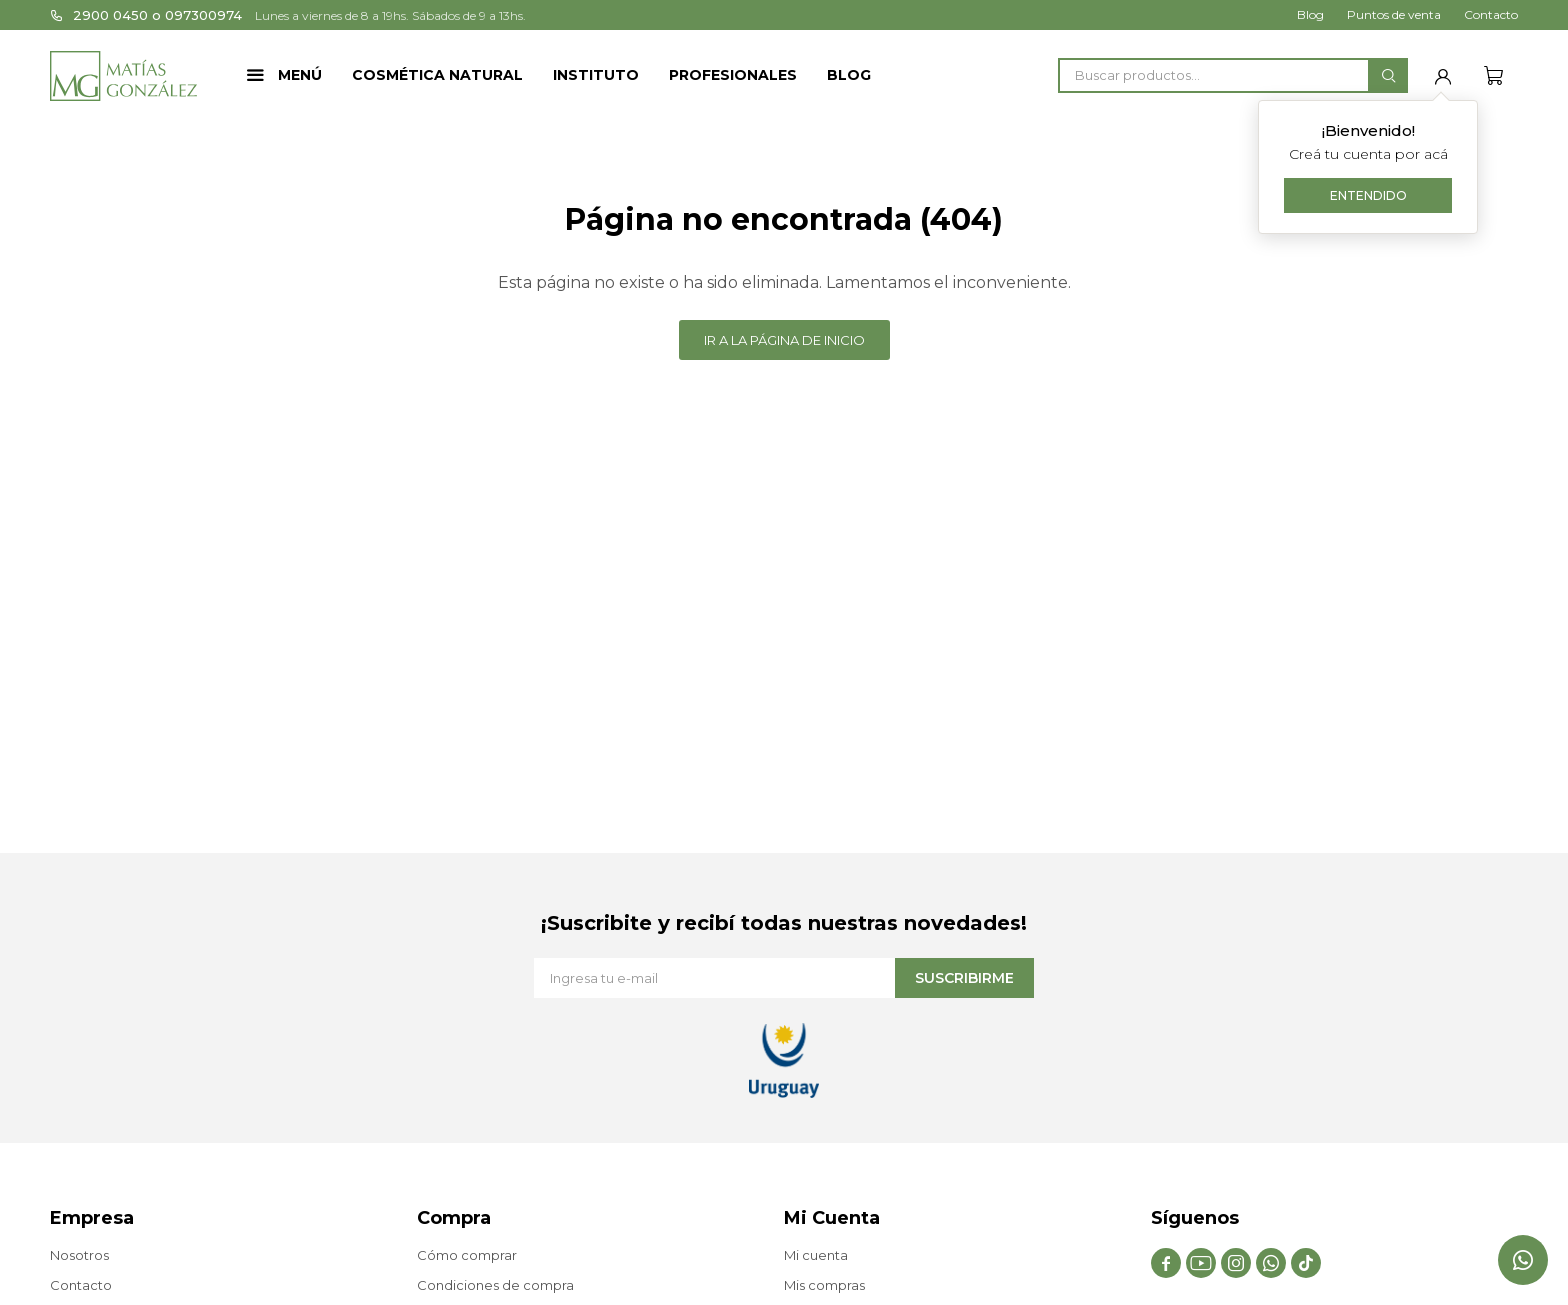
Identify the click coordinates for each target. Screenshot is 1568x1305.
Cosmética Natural (437, 75)
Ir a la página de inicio (784, 340)
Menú (300, 75)
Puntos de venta (1394, 14)
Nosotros (79, 1255)
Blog (849, 75)
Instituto (596, 75)
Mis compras (824, 1285)
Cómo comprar (467, 1255)
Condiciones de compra (495, 1285)
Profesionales (733, 75)
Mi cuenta (816, 1255)
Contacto (1491, 14)
